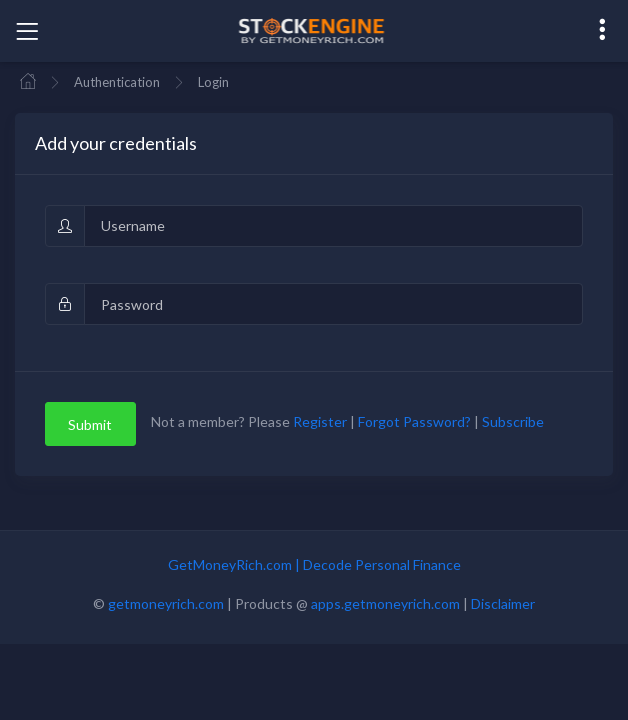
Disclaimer (503, 603)
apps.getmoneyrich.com (385, 603)
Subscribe (513, 422)
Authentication (117, 82)
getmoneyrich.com (166, 603)
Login (213, 82)
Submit (90, 424)
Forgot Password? (414, 422)
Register (320, 422)
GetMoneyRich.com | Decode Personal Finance (314, 564)
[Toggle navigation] (27, 31)
